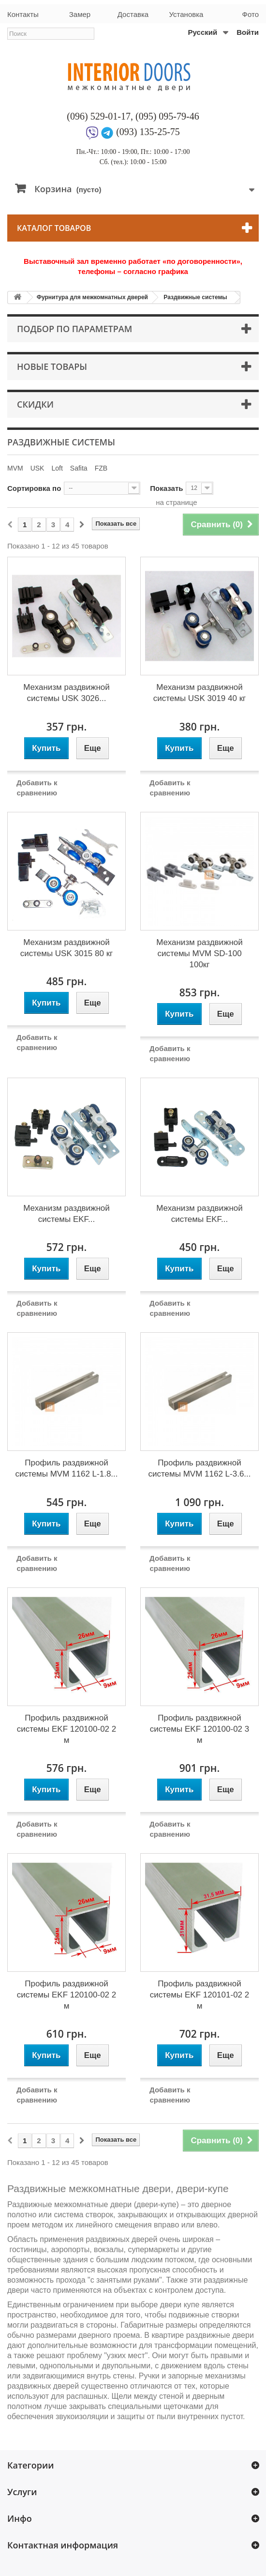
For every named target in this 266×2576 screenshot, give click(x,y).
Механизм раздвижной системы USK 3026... (66, 693)
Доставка (133, 14)
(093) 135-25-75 (148, 131)
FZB (101, 468)
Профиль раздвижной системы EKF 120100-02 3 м (199, 1729)
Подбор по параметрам (74, 329)
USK (37, 468)
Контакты (23, 14)
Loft (56, 468)
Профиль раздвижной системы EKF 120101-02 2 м (199, 1995)
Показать (166, 488)
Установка (186, 14)
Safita (79, 468)
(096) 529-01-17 (99, 116)
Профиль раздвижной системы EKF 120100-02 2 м (66, 1729)
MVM (15, 468)
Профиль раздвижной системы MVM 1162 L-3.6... (199, 1468)
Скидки (35, 404)
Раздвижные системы (195, 297)
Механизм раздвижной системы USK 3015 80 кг (66, 948)
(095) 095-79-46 (167, 116)
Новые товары (52, 366)
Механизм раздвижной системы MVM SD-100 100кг (199, 953)
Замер (79, 14)
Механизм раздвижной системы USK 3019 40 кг (199, 693)
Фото (250, 14)
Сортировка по (34, 488)
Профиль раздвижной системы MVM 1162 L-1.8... (66, 1468)
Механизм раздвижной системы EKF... (66, 1214)
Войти (247, 32)
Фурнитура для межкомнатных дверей (92, 297)
